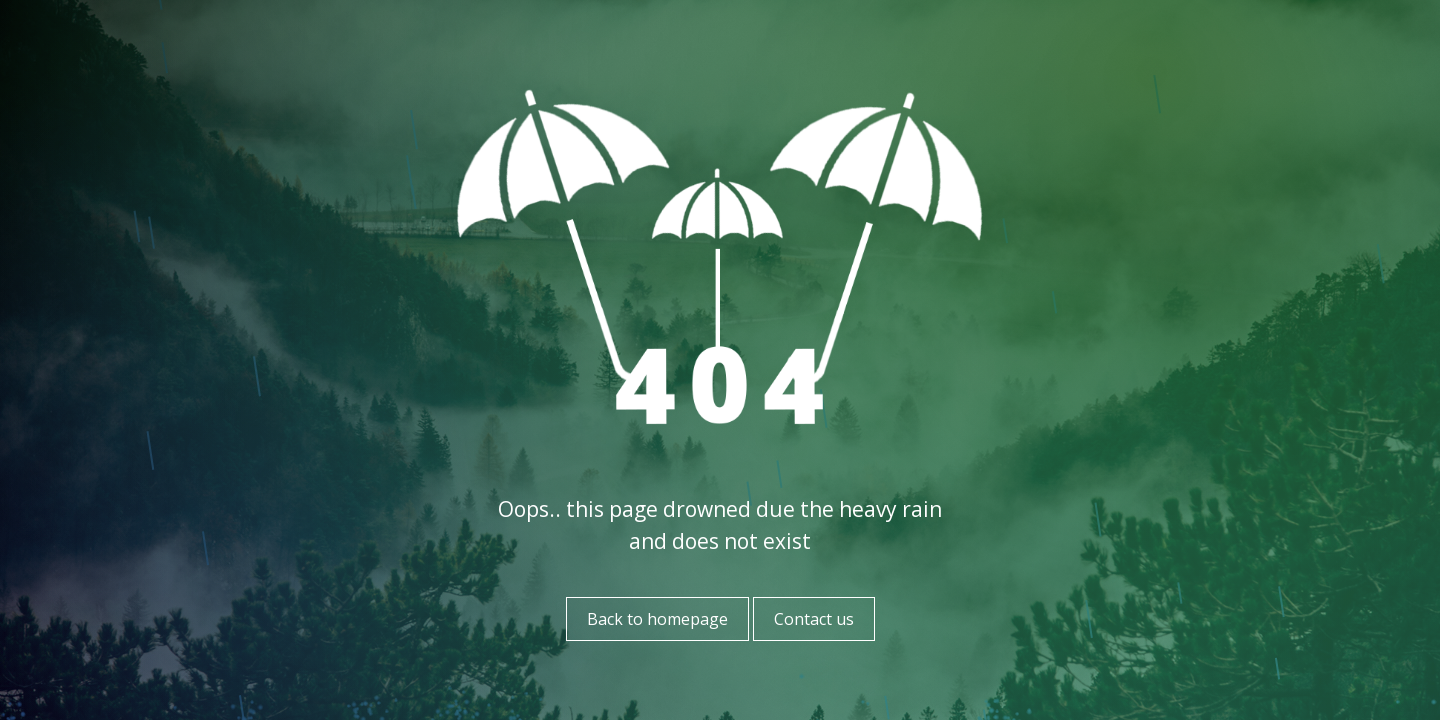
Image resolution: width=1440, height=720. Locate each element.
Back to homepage (657, 619)
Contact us (814, 619)
